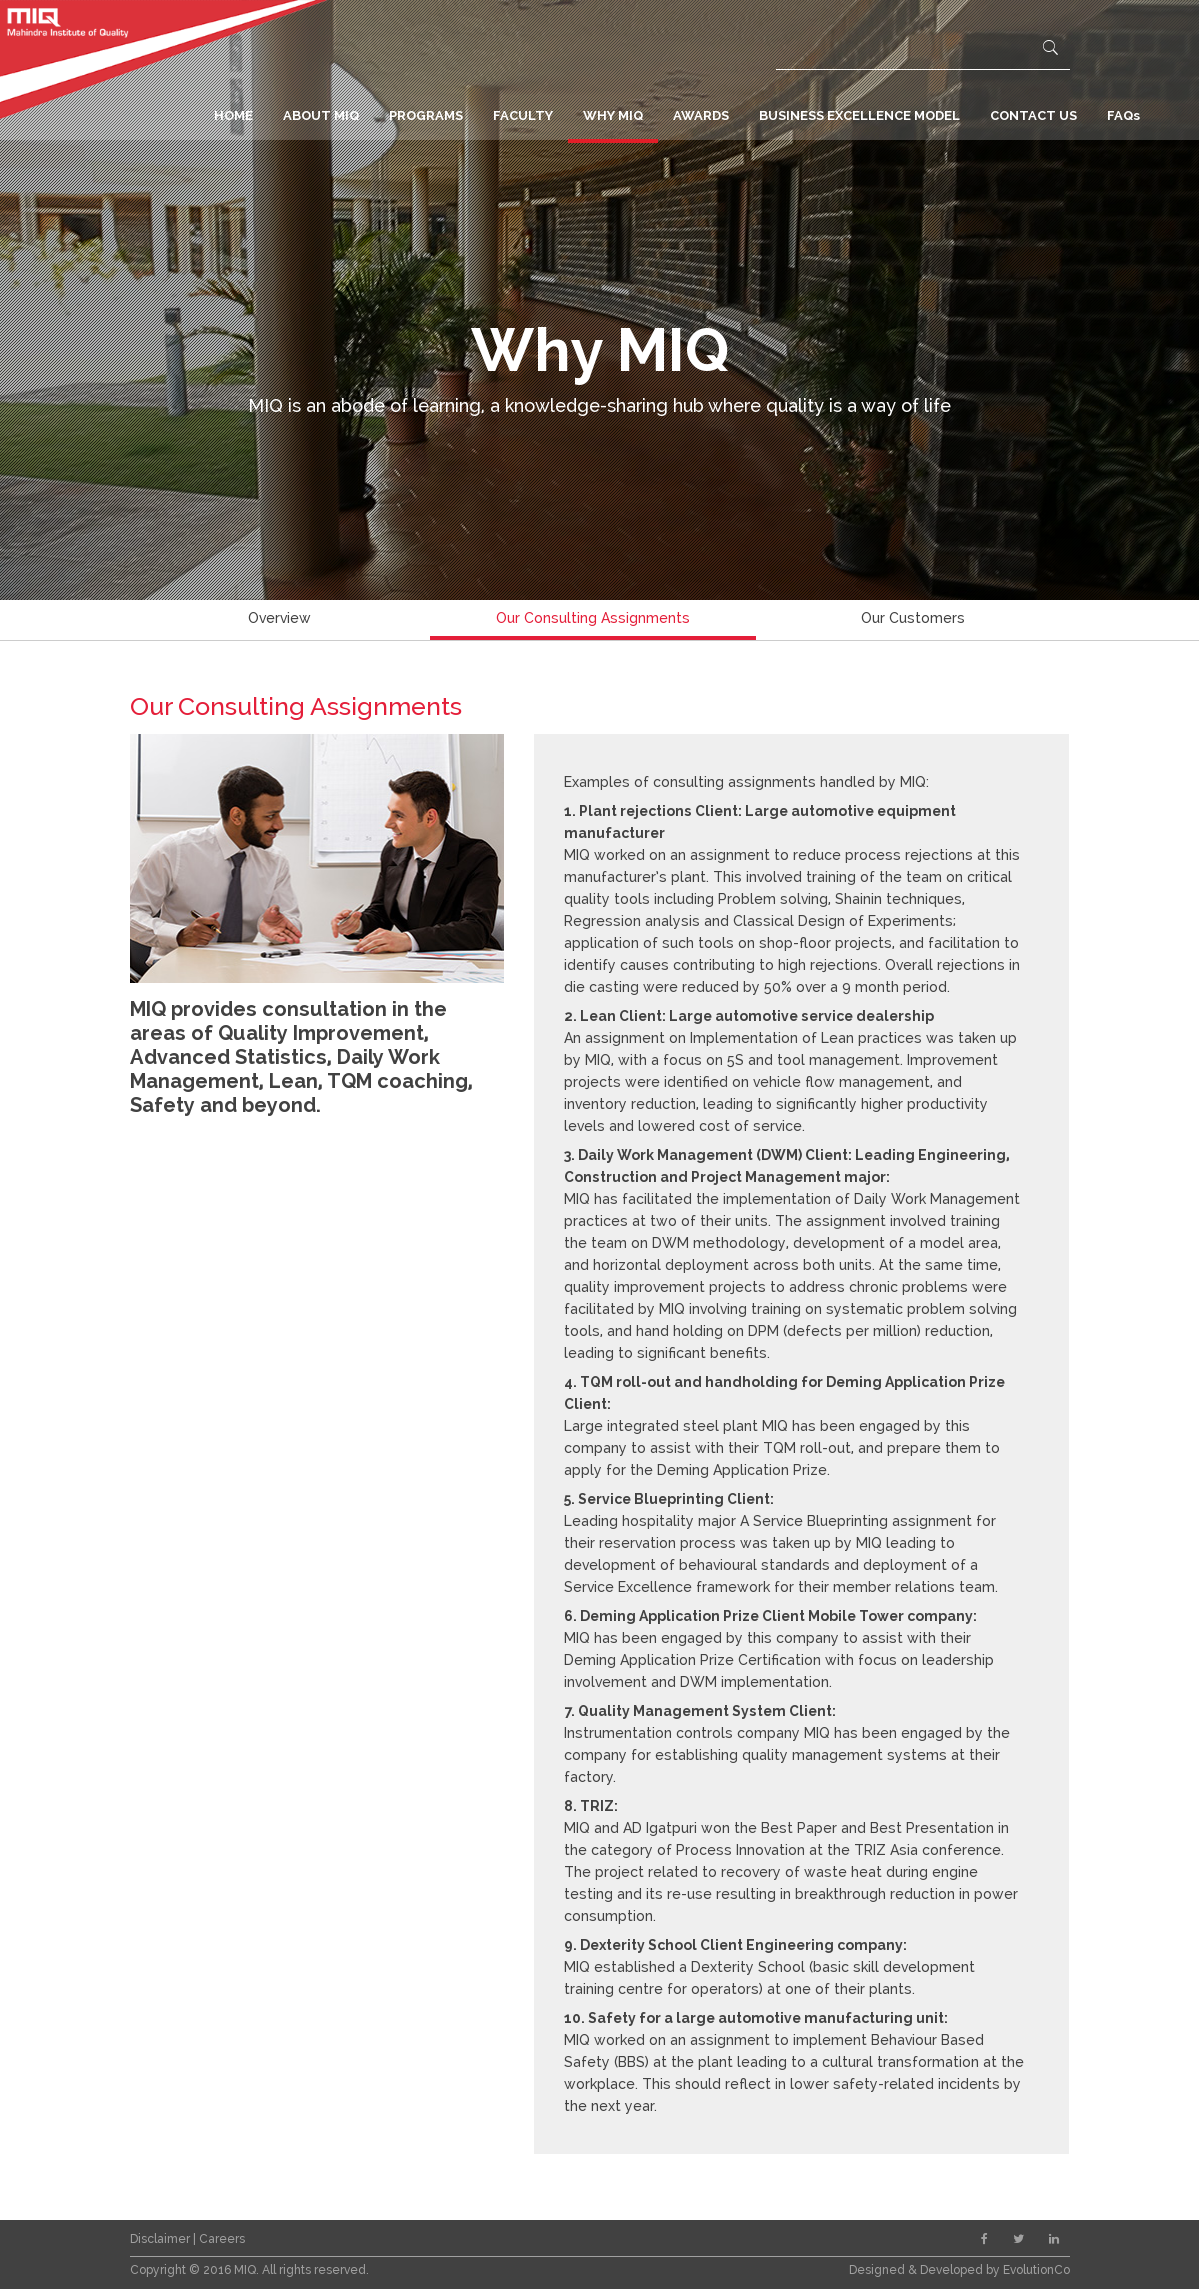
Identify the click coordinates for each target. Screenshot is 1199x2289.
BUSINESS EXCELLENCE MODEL (859, 115)
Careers (222, 2239)
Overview (279, 618)
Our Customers (913, 618)
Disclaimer (161, 2239)
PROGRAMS (426, 115)
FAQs (1123, 115)
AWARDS (701, 115)
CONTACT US (1033, 115)
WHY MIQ (613, 115)
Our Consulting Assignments (593, 618)
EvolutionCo (1036, 2270)
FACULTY (523, 115)
